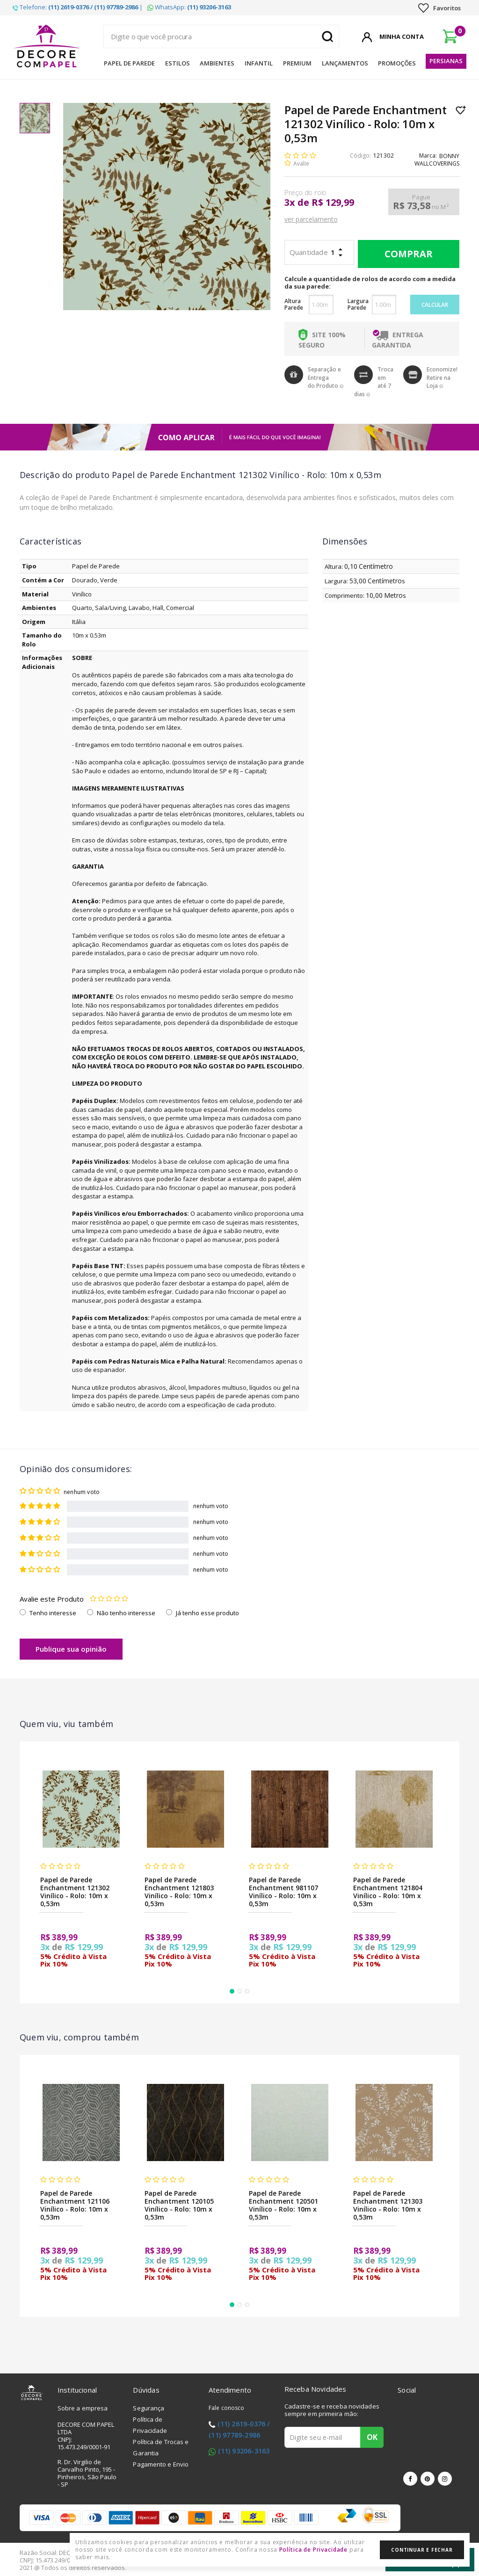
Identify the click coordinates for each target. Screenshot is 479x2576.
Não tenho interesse (126, 1613)
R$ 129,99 (333, 202)
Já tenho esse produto (207, 1613)
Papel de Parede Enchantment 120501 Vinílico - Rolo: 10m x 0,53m (283, 2205)
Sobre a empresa (83, 2408)
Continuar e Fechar (421, 2550)
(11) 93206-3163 (243, 2450)
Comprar (406, 254)
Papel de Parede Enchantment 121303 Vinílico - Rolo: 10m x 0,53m (387, 2205)
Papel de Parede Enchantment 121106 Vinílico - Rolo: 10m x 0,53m (74, 2205)
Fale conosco (226, 2408)
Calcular (434, 305)
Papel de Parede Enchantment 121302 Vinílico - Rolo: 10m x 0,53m (74, 1891)
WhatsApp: (189, 7)
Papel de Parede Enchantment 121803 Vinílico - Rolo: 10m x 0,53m (179, 1891)
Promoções (397, 63)
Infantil (259, 63)
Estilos (177, 63)
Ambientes (217, 63)
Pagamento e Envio (161, 2464)
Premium (297, 63)
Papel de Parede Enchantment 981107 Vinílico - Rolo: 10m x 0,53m (283, 1891)
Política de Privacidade (313, 2550)
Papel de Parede (129, 63)
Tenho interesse (52, 1613)
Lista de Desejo (461, 110)
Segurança (148, 2408)
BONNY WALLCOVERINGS (436, 159)
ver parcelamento (311, 219)
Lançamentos (345, 63)
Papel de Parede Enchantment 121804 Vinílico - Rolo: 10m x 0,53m (387, 1891)
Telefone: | (78, 7)
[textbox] (221, 36)
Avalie (301, 163)
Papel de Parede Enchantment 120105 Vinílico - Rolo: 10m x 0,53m (179, 2205)
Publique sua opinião (71, 1649)
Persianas (446, 61)
